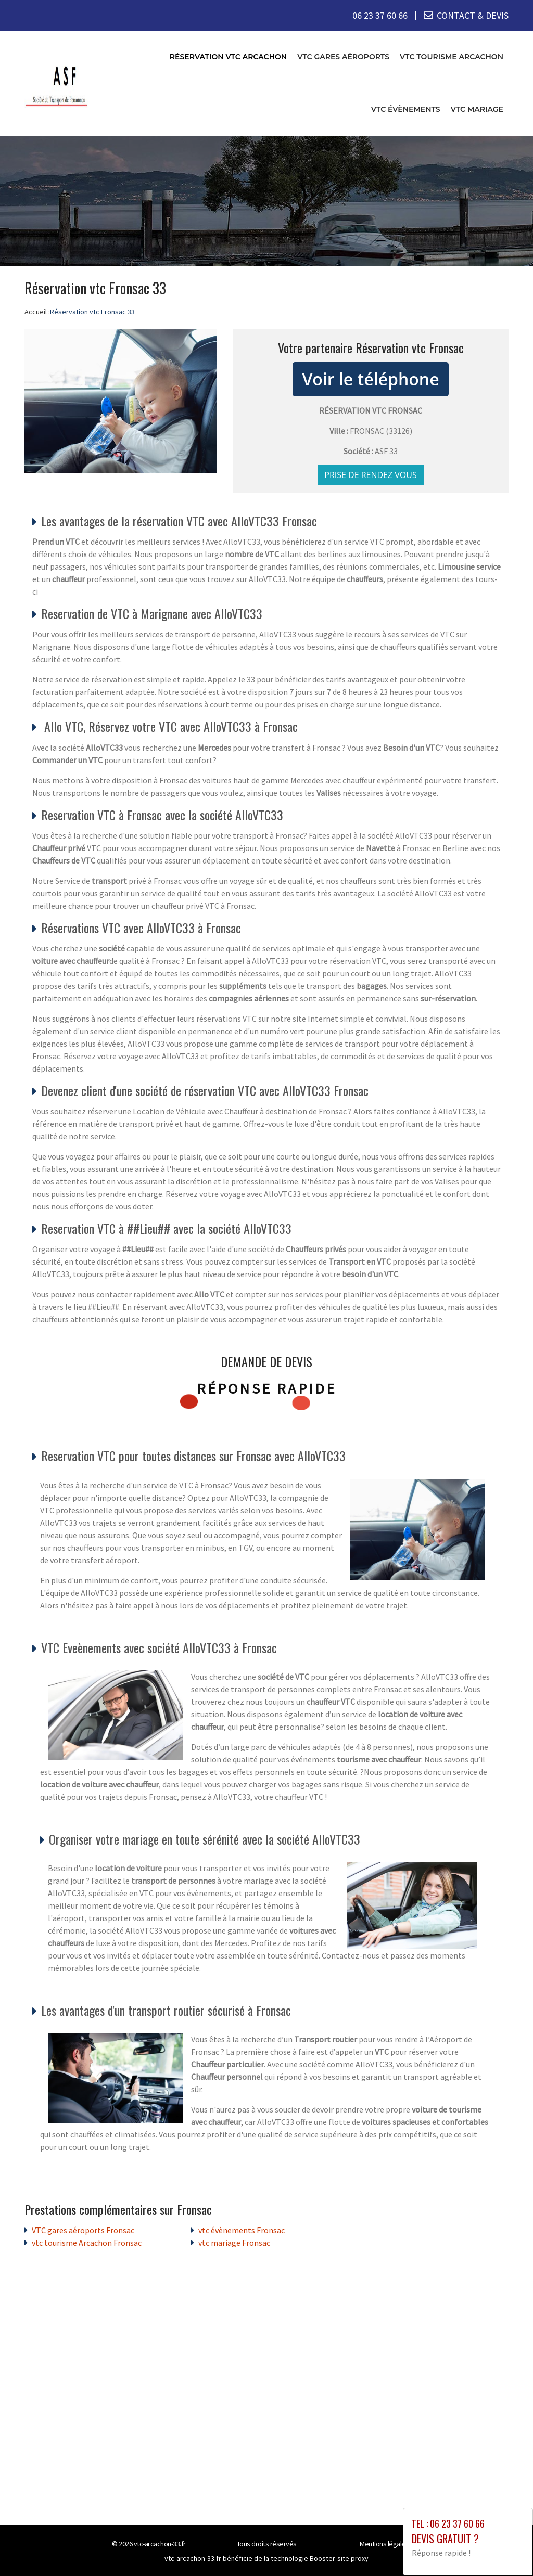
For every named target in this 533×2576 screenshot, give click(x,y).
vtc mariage (477, 109)
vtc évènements (405, 109)
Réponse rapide (267, 1388)
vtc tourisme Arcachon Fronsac (87, 2242)
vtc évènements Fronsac (241, 2230)
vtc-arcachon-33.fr (160, 2543)
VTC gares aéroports (343, 56)
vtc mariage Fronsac (234, 2242)
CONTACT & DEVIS (473, 15)
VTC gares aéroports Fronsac (83, 2230)
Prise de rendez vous (370, 475)
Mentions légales (384, 2543)
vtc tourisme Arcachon (451, 56)
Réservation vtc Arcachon (228, 56)
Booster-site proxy (339, 2558)
